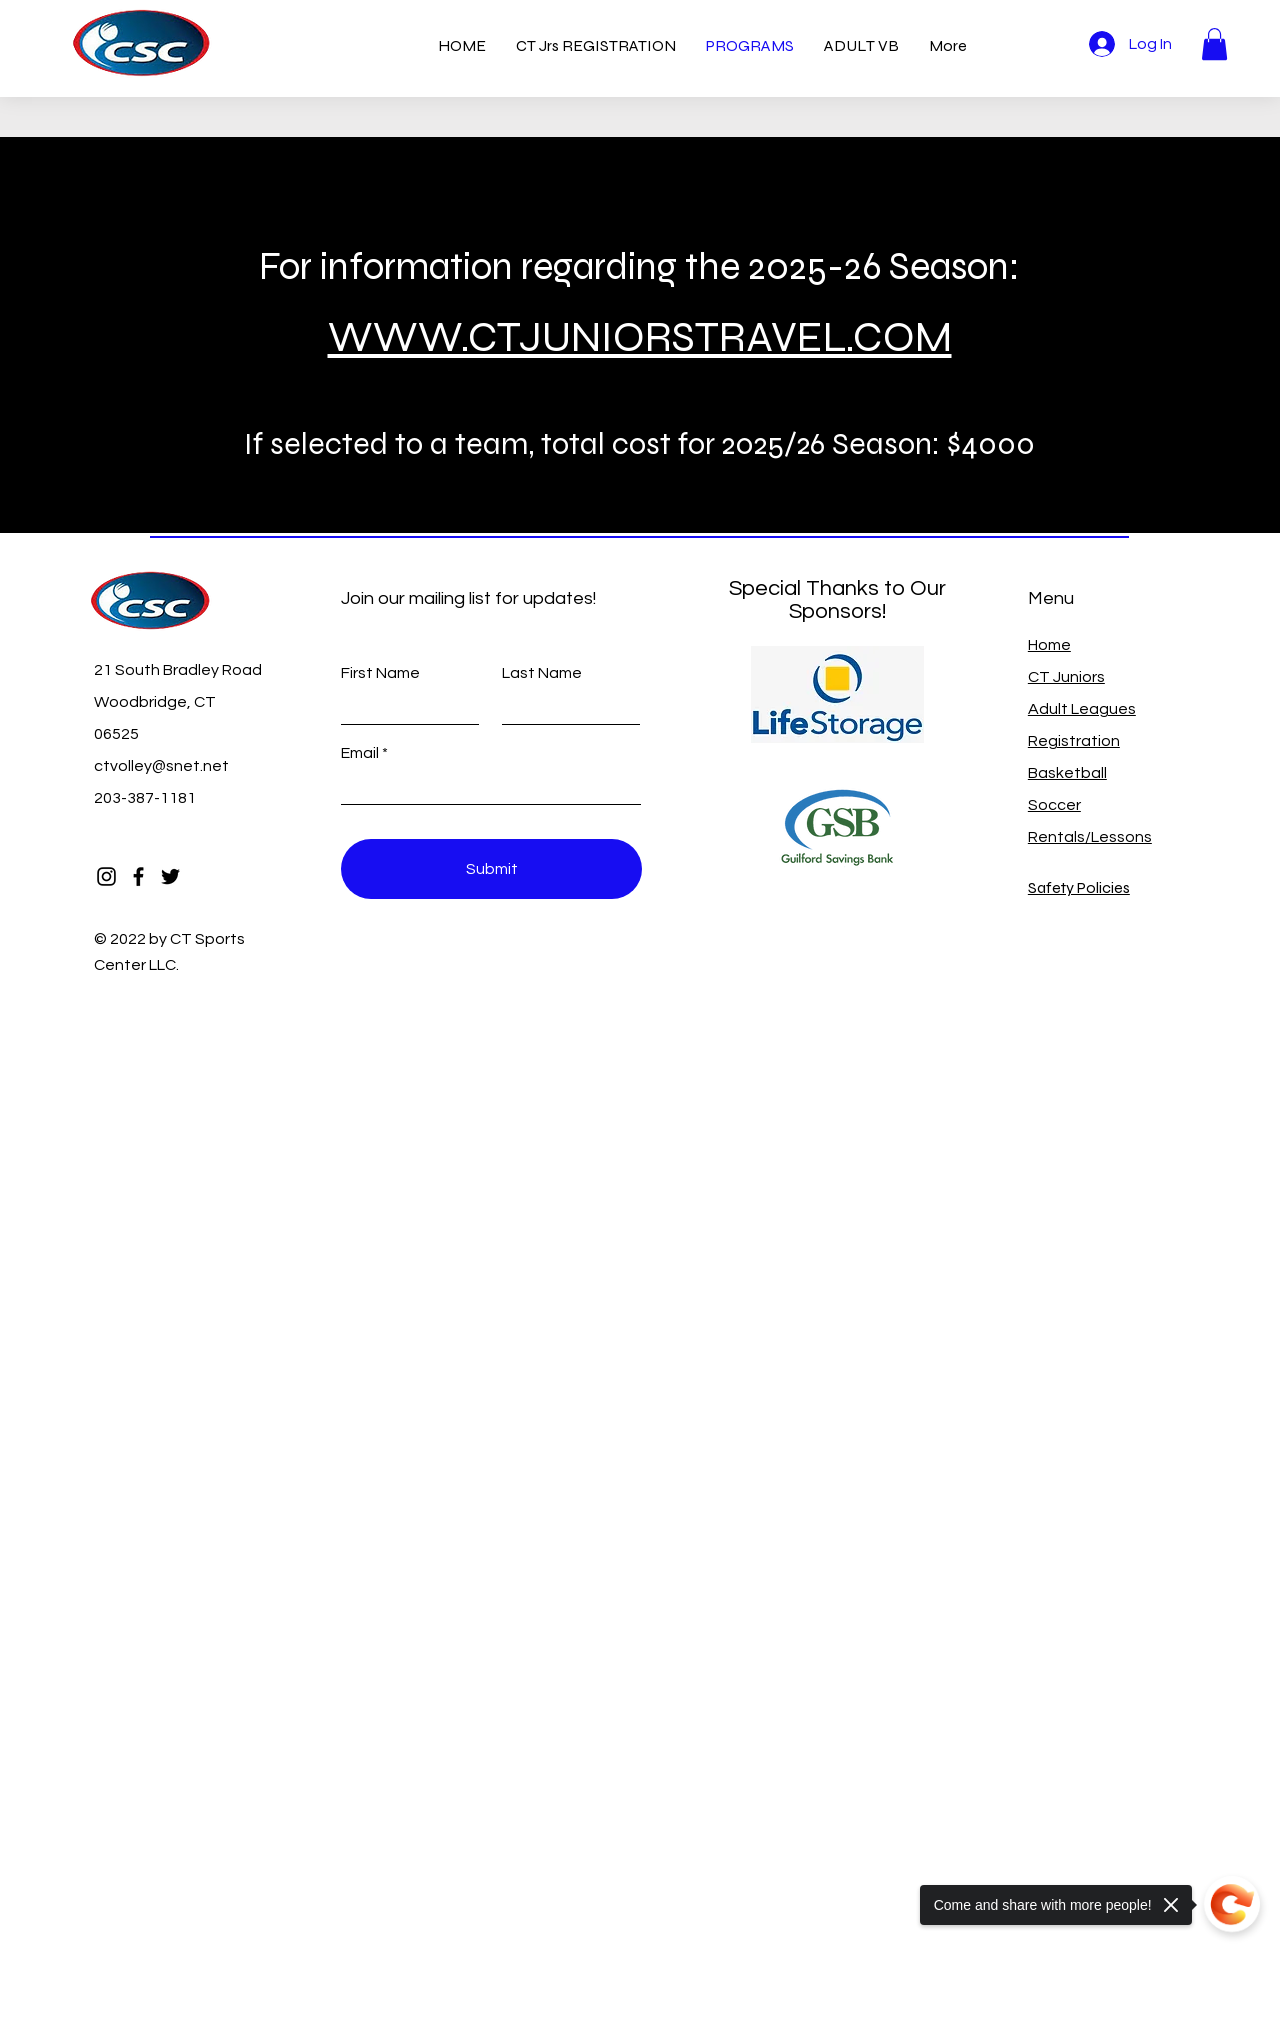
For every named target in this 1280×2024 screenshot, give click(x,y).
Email (360, 753)
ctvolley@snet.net (161, 766)
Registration (1074, 741)
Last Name (542, 673)
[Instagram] (106, 876)
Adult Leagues (1082, 709)
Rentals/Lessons (1090, 837)
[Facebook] (138, 876)
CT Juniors (1066, 677)
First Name (380, 673)
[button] (1214, 44)
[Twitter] (170, 876)
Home (1049, 645)
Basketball (1067, 773)
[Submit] (491, 869)
